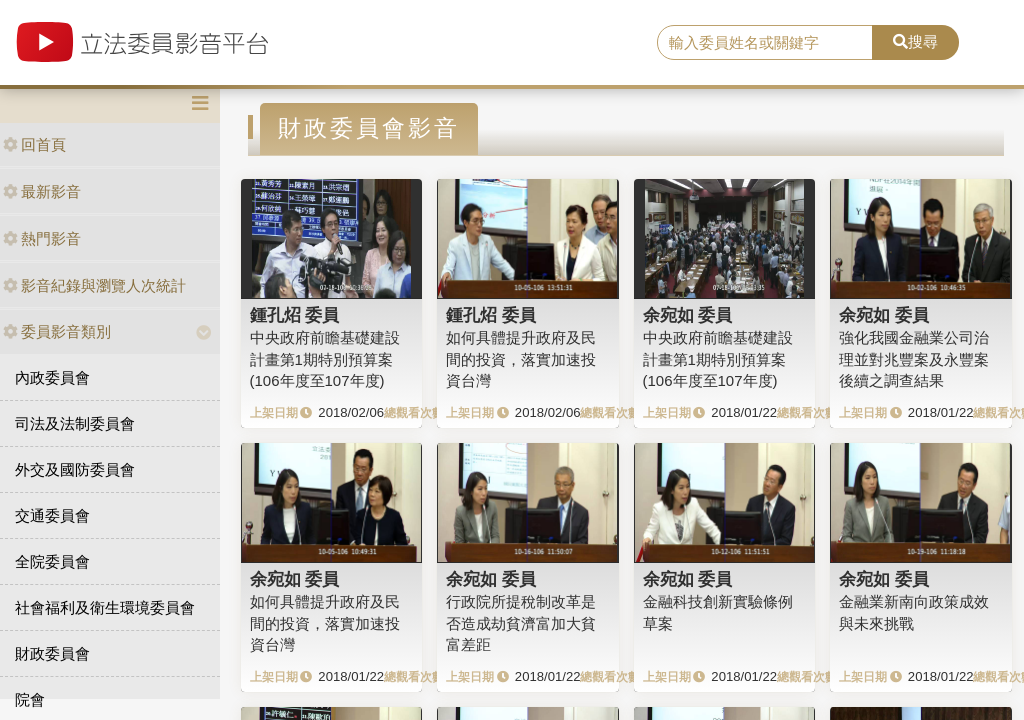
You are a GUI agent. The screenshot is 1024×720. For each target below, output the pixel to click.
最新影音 (42, 191)
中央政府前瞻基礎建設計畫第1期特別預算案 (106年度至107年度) (325, 359)
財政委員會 (52, 653)
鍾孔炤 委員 (295, 315)
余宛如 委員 (688, 315)
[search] (765, 43)
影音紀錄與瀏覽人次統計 (94, 285)
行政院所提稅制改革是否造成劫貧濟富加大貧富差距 (521, 623)
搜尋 (915, 41)
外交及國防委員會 (75, 469)
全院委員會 (52, 561)
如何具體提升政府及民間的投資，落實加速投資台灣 (521, 359)
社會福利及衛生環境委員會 (105, 607)
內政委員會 (52, 377)
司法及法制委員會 (75, 423)
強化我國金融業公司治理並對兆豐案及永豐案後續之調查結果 (914, 359)
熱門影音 (42, 238)
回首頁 (34, 144)
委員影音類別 (57, 331)
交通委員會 (52, 515)
